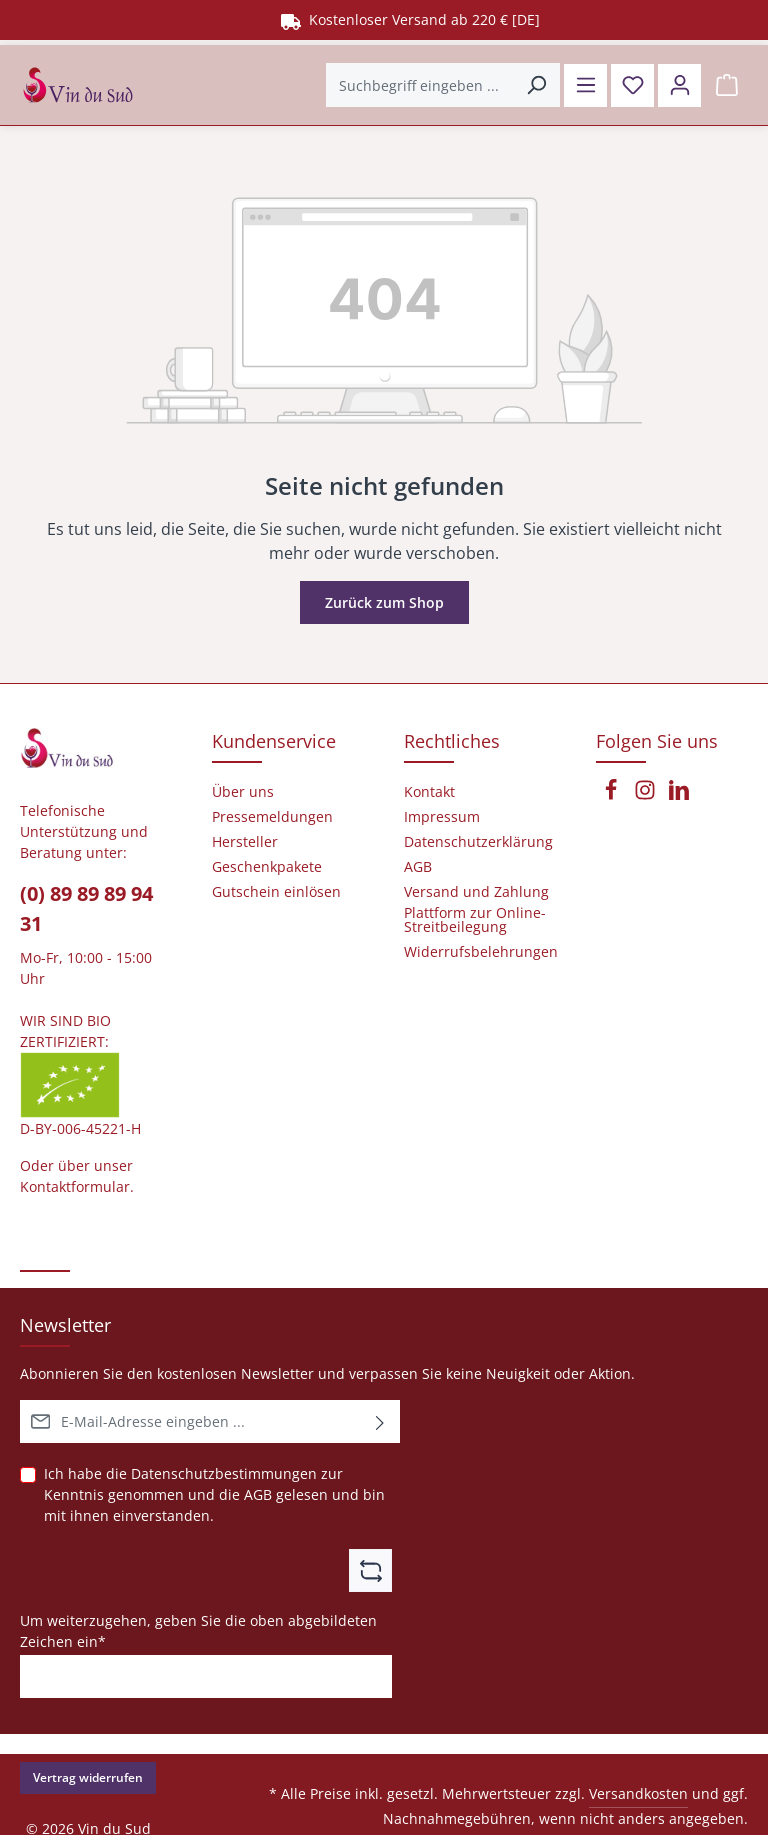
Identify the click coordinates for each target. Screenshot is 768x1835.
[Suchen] (536, 85)
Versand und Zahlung (476, 892)
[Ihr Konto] (679, 85)
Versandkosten (638, 1793)
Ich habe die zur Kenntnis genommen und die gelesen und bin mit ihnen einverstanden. (214, 1494)
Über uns (243, 792)
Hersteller (245, 842)
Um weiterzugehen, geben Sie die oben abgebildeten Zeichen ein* (198, 1631)
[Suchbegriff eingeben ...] (420, 85)
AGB (258, 1494)
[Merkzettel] (632, 85)
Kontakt (429, 792)
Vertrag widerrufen (88, 1777)
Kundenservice (274, 741)
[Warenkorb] (726, 85)
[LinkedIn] (679, 795)
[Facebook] (613, 795)
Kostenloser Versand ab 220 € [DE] (410, 19)
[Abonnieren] (380, 1421)
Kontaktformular (75, 1186)
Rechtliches (452, 741)
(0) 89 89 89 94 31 (86, 908)
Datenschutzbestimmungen (224, 1473)
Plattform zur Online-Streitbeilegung (475, 920)
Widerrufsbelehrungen (481, 952)
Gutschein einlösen (276, 892)
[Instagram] (647, 795)
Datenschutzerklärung (478, 842)
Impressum (442, 817)
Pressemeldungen (272, 817)
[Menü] (585, 85)
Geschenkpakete (267, 867)
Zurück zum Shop (384, 602)
